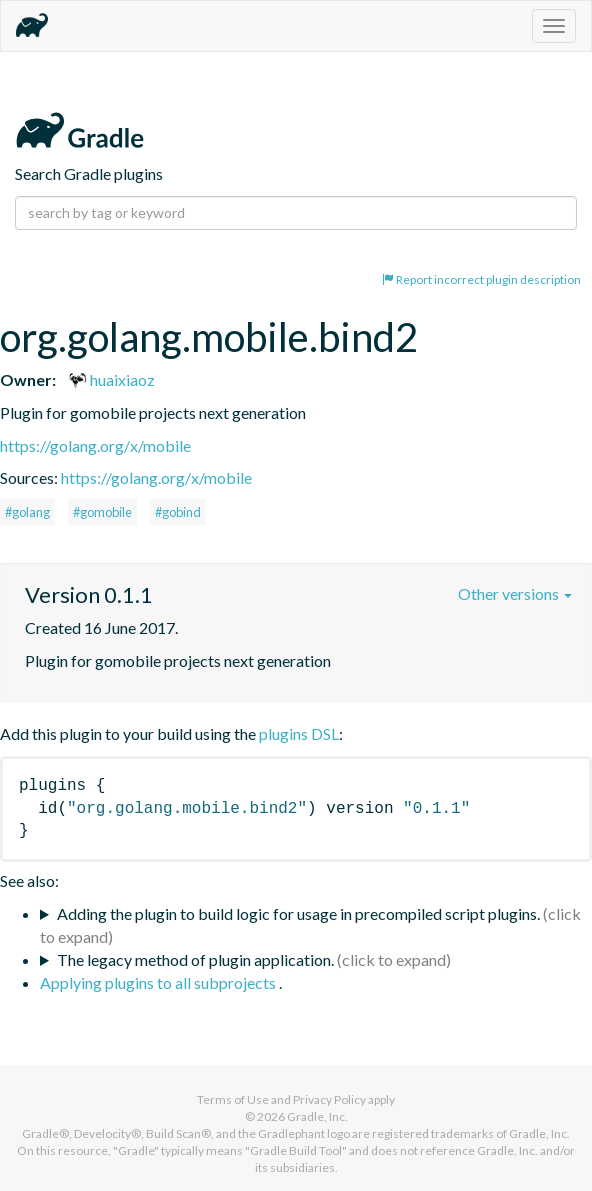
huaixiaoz (111, 379)
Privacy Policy (329, 1099)
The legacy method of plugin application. (195, 959)
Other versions (515, 593)
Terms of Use (233, 1099)
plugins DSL (299, 733)
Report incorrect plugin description (481, 279)
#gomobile (102, 512)
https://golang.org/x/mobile (95, 445)
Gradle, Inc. (317, 1116)
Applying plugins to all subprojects (159, 982)
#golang (27, 512)
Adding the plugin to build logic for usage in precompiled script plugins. (298, 913)
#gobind (178, 512)
